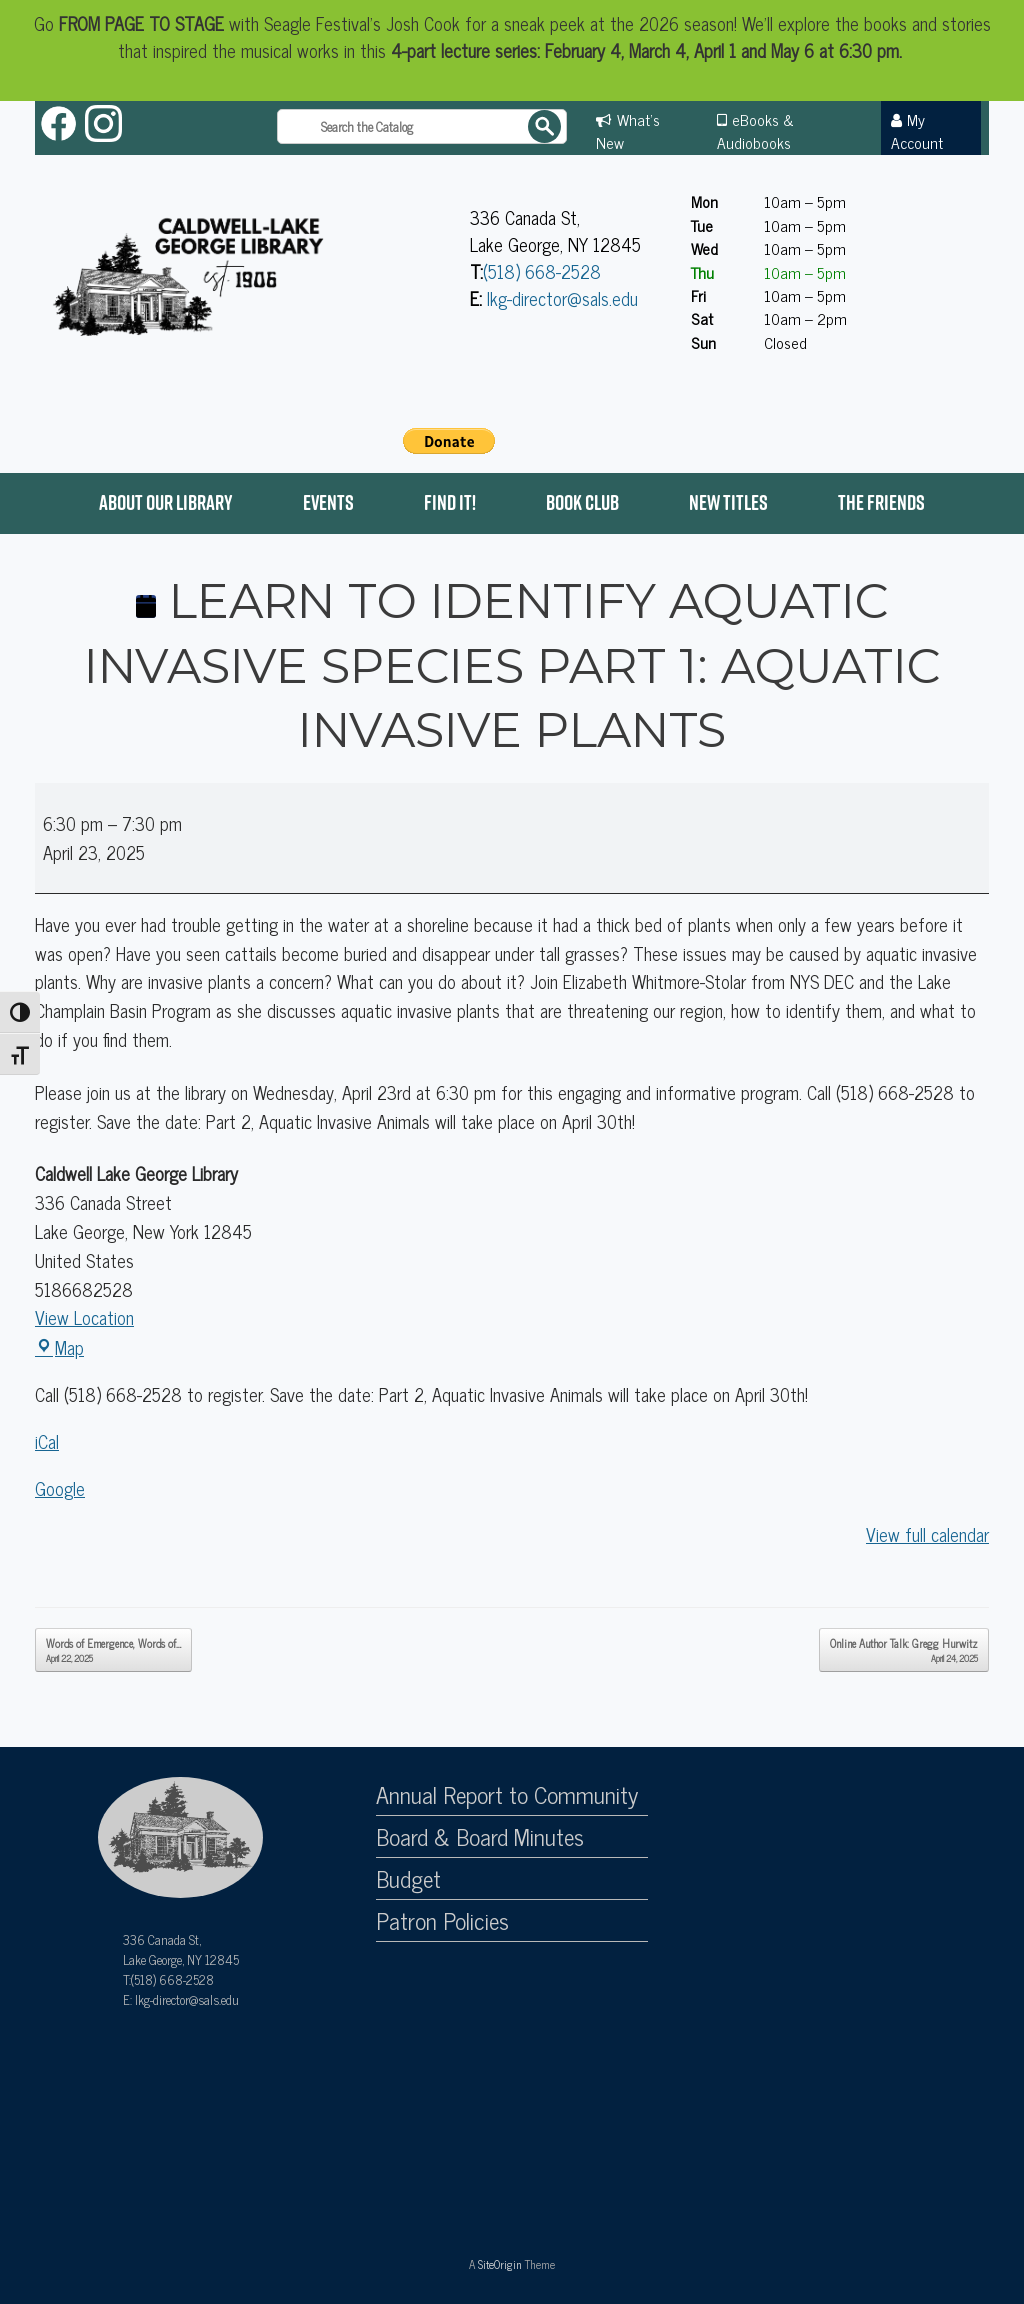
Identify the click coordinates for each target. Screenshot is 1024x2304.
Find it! (450, 502)
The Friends (881, 502)
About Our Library (166, 502)
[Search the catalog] (422, 126)
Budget (408, 1879)
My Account (917, 130)
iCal (47, 1441)
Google (60, 1488)
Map (59, 1347)
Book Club (582, 502)
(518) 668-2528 (542, 271)
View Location (84, 1317)
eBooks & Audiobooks (755, 130)
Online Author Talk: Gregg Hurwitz (904, 1649)
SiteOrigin (500, 2264)
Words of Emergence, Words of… (113, 1649)
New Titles (728, 502)
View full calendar (927, 1534)
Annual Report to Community (507, 1795)
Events (328, 502)
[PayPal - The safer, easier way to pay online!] (449, 441)
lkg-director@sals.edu (562, 298)
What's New (628, 130)
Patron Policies (442, 1921)
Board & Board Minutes (480, 1837)
